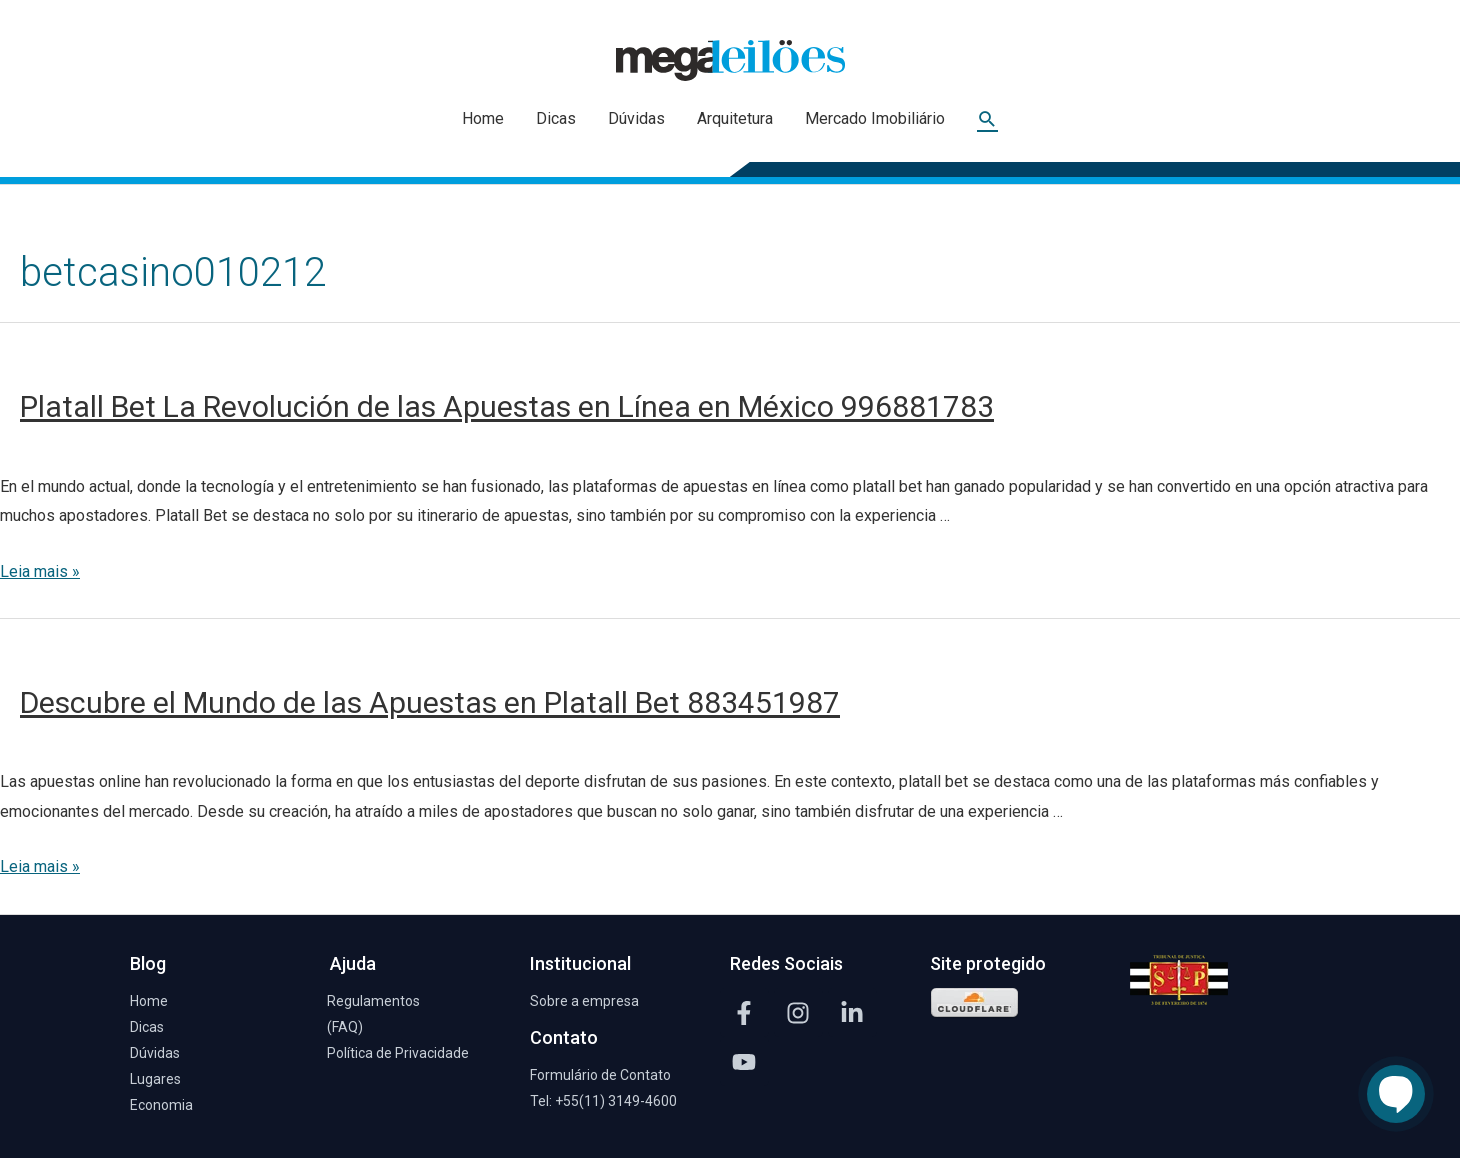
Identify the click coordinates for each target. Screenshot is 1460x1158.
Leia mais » (40, 571)
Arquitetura (735, 118)
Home (483, 118)
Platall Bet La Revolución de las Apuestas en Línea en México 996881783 (507, 406)
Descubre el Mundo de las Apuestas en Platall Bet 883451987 (430, 702)
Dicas (556, 118)
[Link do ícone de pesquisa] (987, 119)
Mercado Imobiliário (875, 118)
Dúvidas (636, 118)
